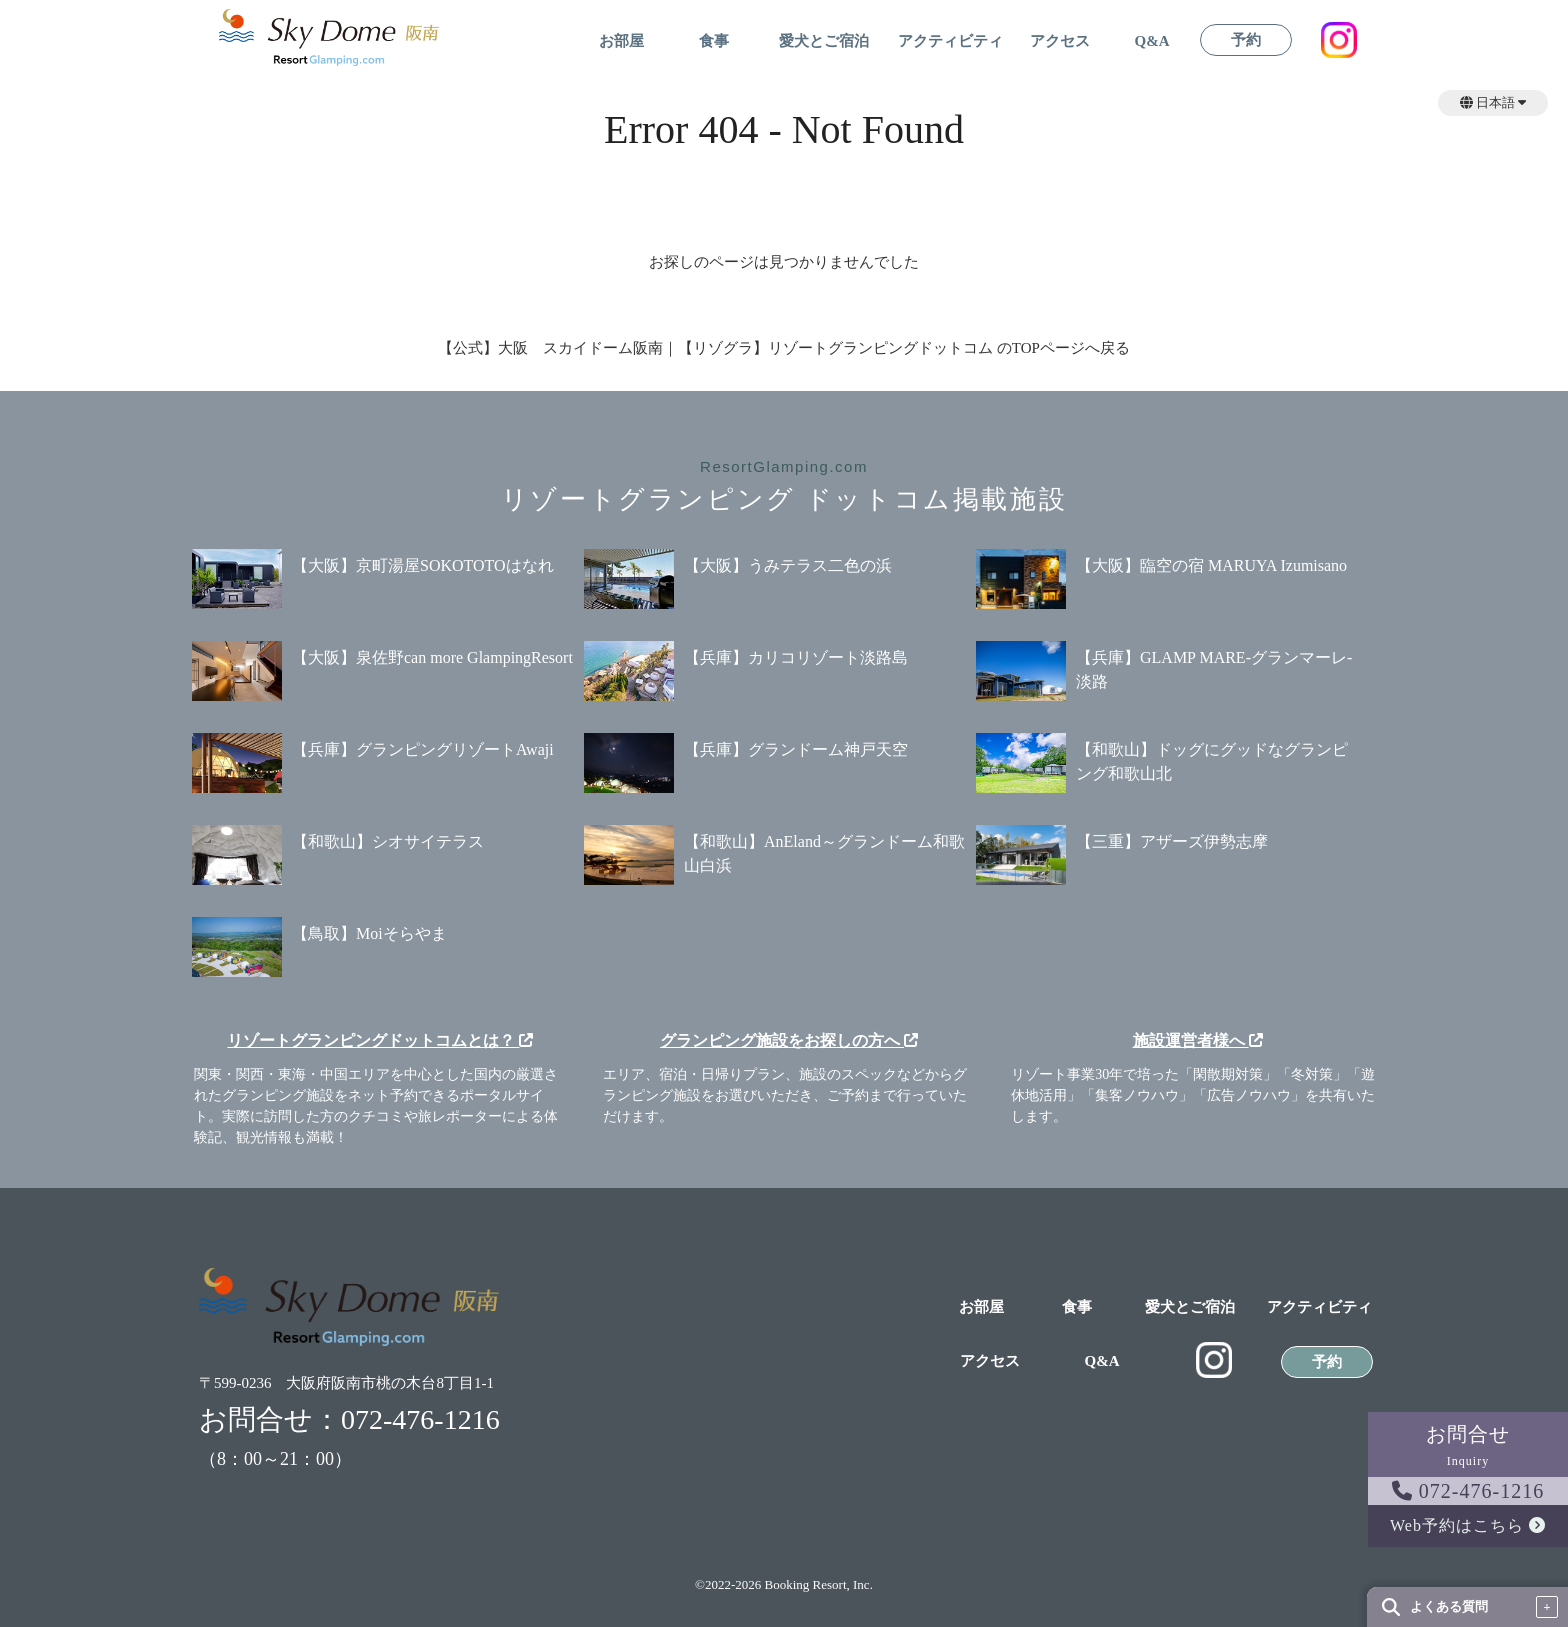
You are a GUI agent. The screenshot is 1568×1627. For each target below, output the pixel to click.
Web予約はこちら (1468, 1525)
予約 (1246, 40)
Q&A (1152, 41)
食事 (714, 41)
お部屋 (621, 41)
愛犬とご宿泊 (824, 41)
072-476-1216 (1468, 1491)
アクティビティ (950, 41)
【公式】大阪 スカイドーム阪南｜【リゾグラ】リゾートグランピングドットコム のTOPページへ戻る (784, 348)
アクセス (1060, 41)
